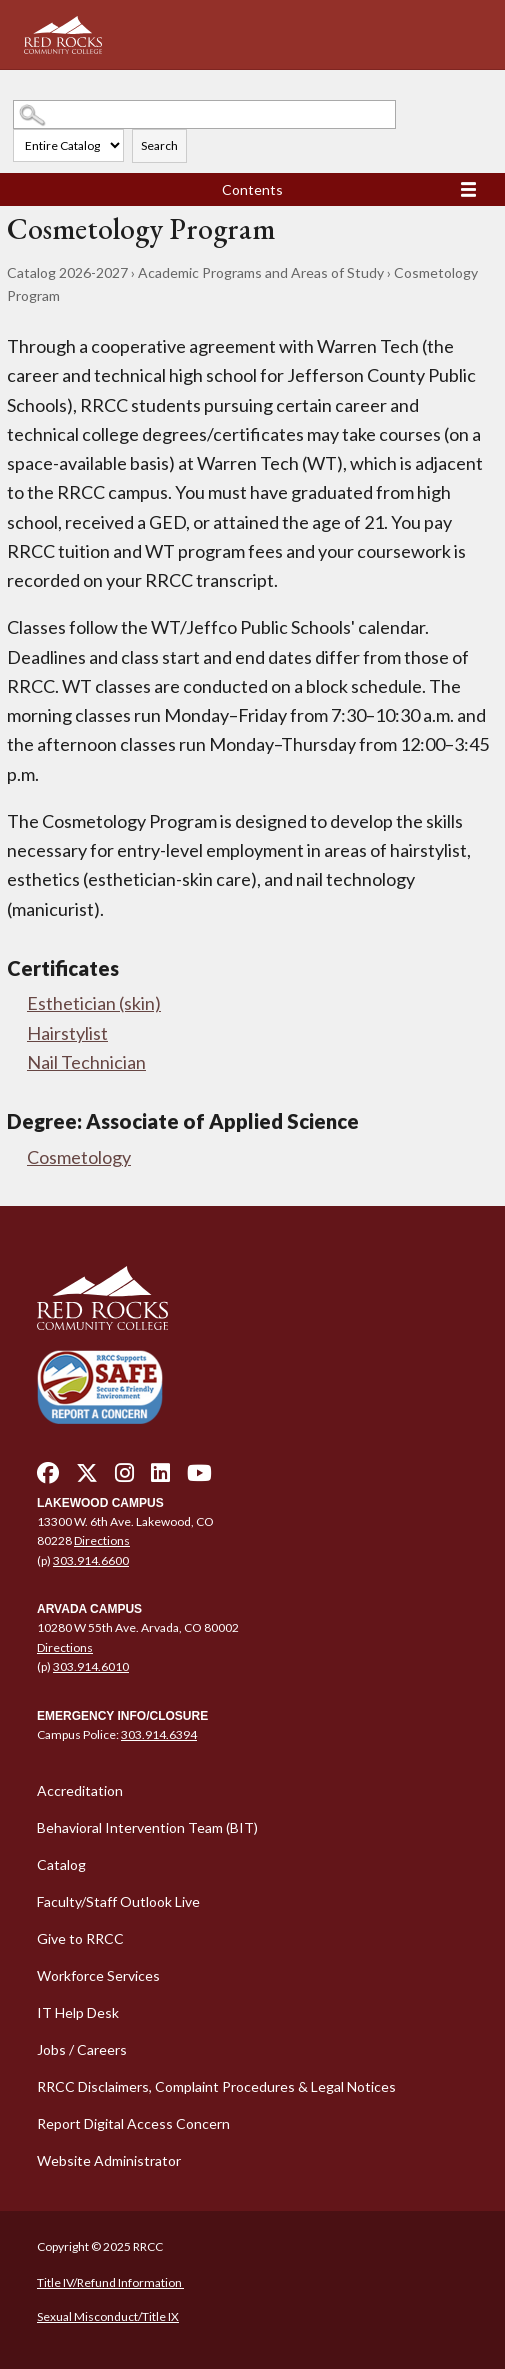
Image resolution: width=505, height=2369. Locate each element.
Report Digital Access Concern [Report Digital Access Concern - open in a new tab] (133, 2123)
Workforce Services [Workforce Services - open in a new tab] (98, 1975)
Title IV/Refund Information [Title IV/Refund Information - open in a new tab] (110, 2282)
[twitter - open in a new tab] (87, 1478)
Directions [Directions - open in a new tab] (102, 1540)
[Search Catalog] (205, 114)
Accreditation (80, 1790)
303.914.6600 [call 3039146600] (91, 1560)
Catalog (61, 1864)
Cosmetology (79, 1157)
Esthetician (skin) (94, 1003)
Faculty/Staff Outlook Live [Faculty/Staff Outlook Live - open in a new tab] (118, 1901)
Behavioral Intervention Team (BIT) (147, 1827)
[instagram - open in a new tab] (124, 1478)
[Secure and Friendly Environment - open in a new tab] (100, 1386)
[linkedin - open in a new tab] (160, 1478)
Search (159, 145)
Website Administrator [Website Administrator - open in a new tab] (109, 2160)
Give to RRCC (80, 1938)
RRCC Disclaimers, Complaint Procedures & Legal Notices (216, 2086)
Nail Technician (86, 1062)
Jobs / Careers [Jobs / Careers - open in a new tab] (82, 2049)
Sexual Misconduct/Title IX (108, 2316)
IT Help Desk (78, 2012)
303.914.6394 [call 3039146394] (159, 1734)
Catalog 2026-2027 (67, 272)
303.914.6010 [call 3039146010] (91, 1666)
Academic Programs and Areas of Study (261, 272)
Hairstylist (67, 1033)
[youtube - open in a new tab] (199, 1478)
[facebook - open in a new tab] (48, 1478)
